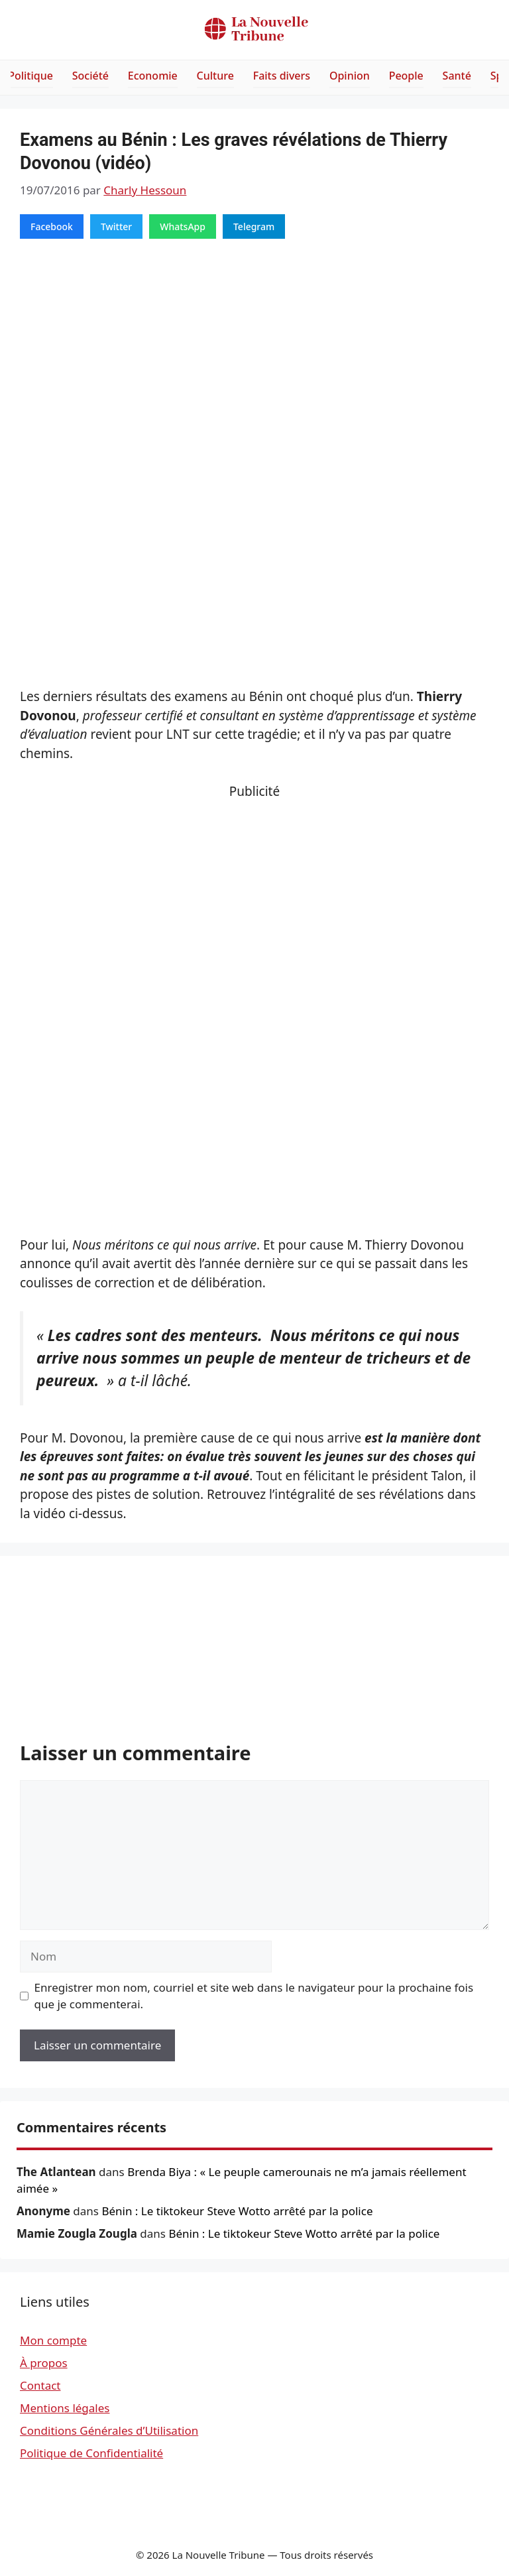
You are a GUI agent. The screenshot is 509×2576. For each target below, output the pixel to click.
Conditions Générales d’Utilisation (109, 2430)
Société (90, 75)
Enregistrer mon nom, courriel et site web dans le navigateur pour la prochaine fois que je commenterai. (254, 1996)
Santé (457, 75)
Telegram (253, 226)
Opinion (349, 75)
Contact (40, 2385)
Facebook (51, 226)
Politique (30, 75)
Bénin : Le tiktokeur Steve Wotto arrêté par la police (236, 2211)
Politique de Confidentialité (91, 2453)
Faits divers (281, 75)
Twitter (116, 226)
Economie (153, 75)
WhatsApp (182, 226)
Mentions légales (64, 2407)
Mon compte (53, 2340)
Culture (215, 75)
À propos (44, 2362)
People (406, 75)
